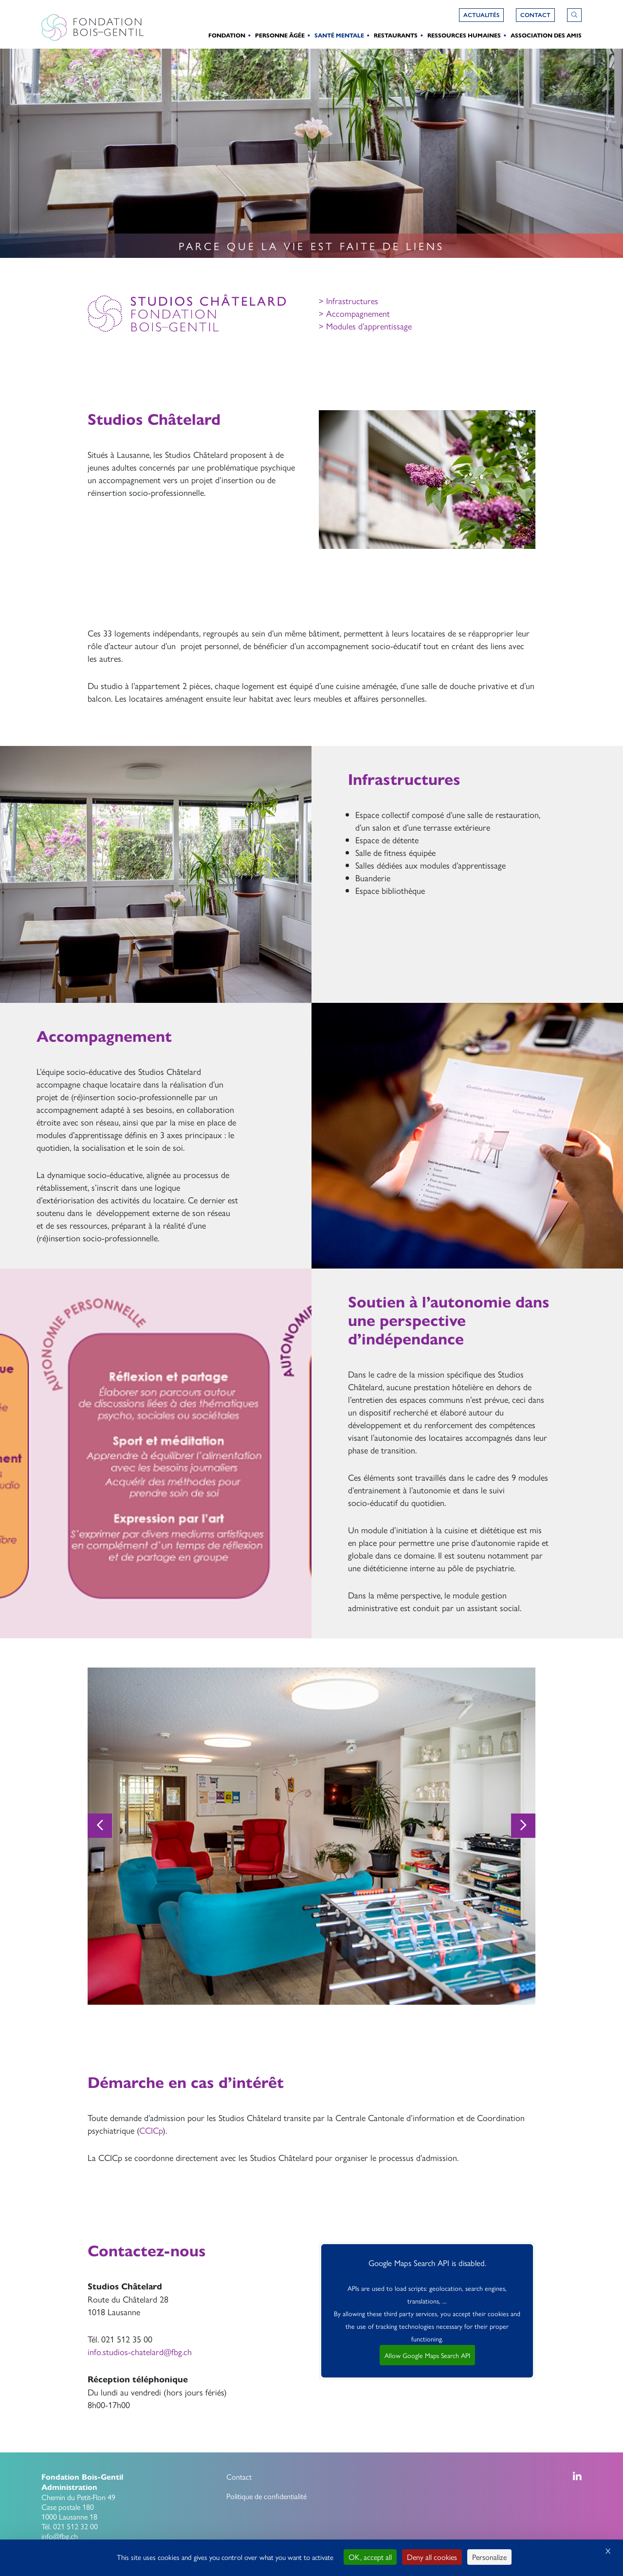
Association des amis (546, 35)
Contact (239, 2476)
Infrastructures (351, 300)
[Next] (523, 1826)
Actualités (481, 15)
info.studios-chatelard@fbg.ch (140, 2351)
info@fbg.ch (59, 2535)
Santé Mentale (339, 35)
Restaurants (396, 35)
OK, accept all (370, 2556)
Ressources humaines (464, 35)
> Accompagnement (354, 313)
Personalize (489, 2556)
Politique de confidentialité (266, 2496)
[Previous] (100, 1826)
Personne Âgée (280, 35)
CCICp (151, 2130)
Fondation (226, 35)
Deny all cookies (432, 2556)
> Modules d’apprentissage (365, 326)
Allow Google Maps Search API (427, 2355)
